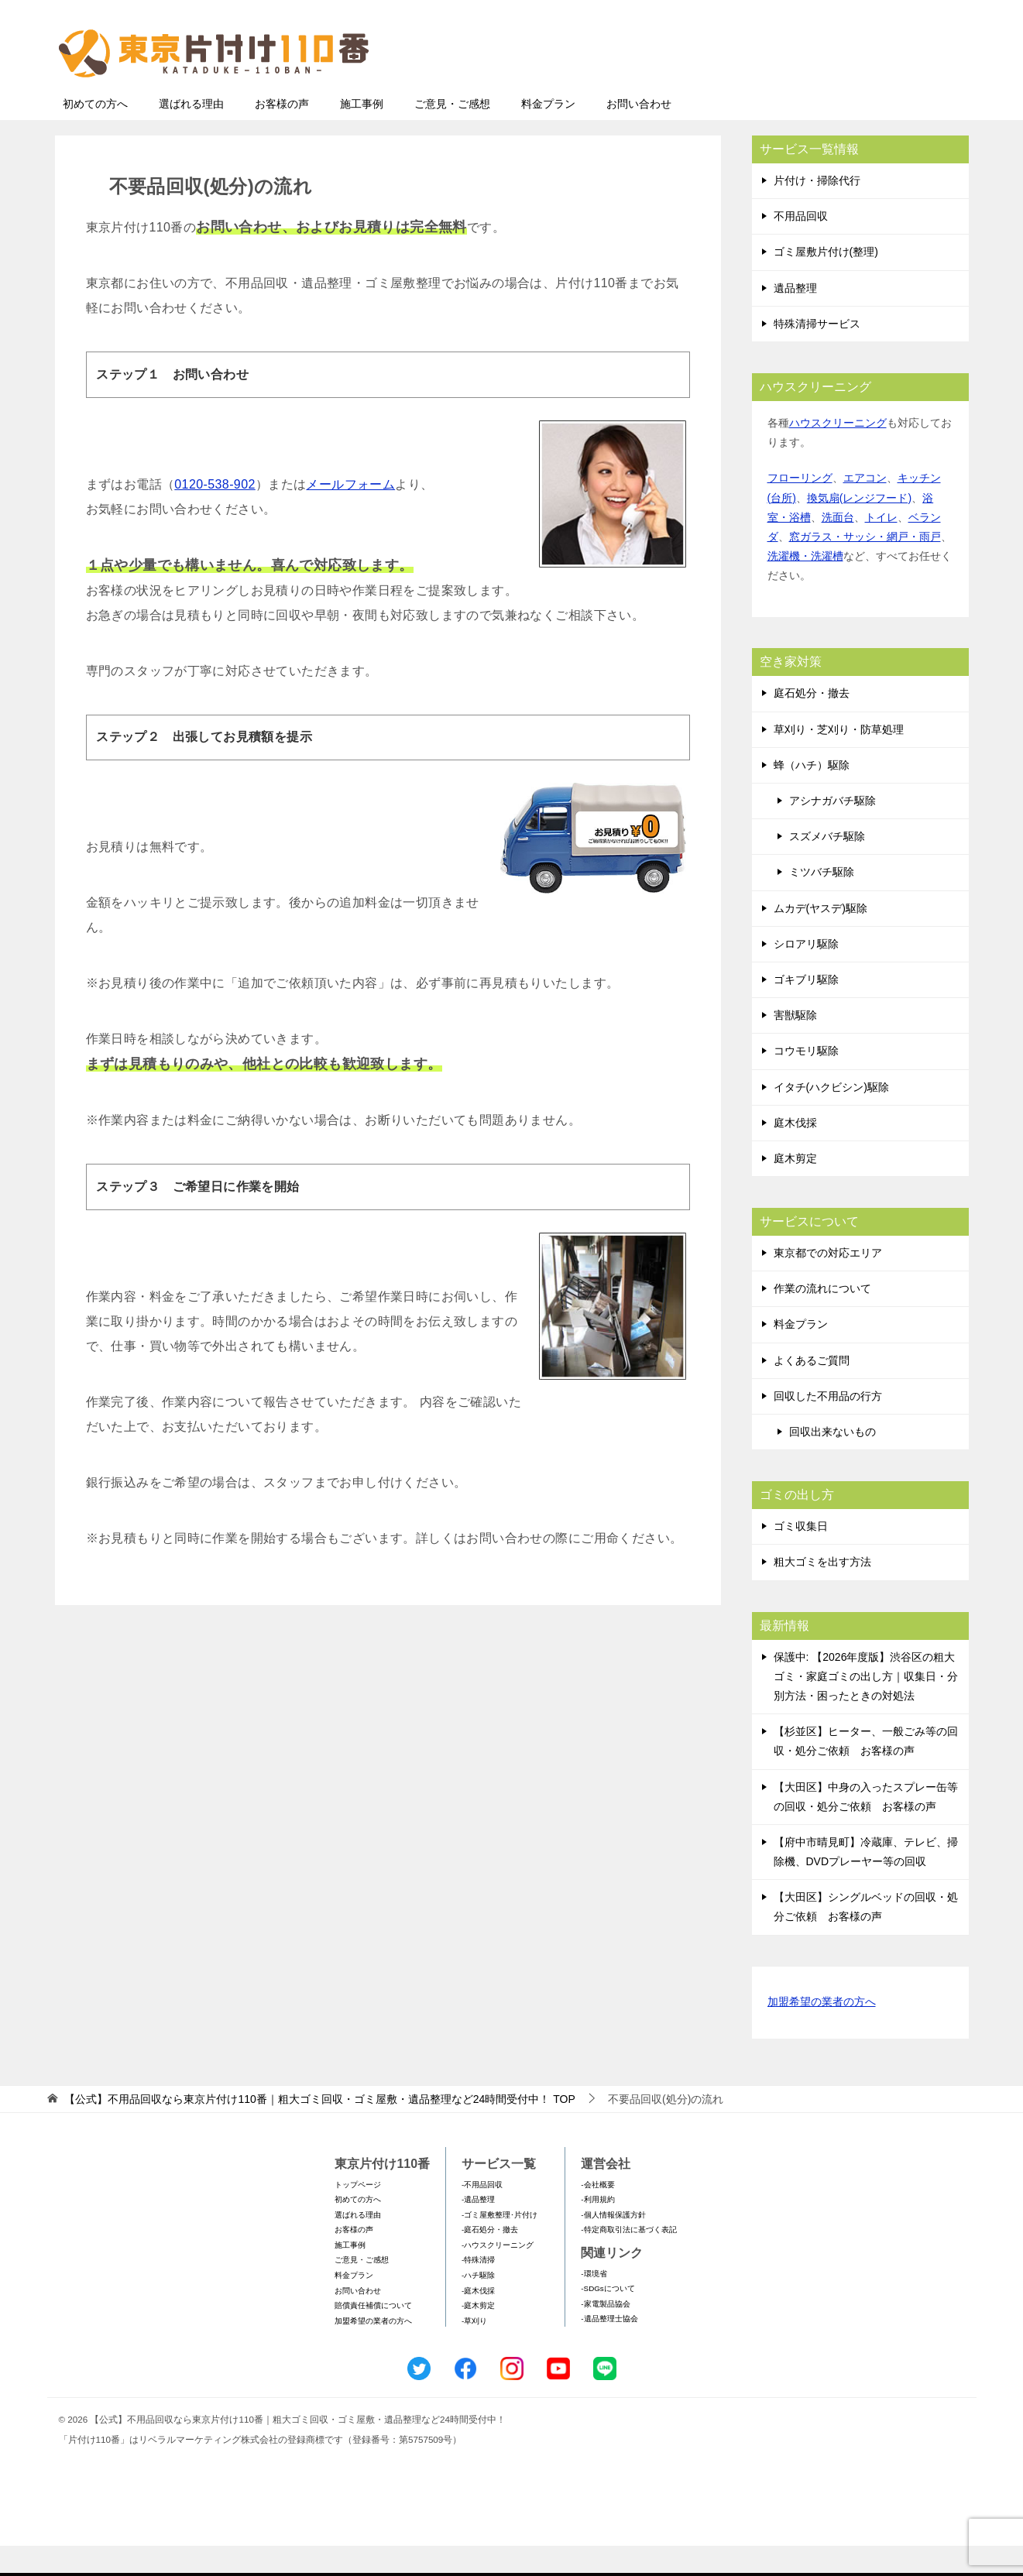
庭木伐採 (795, 1153)
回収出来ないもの (832, 1462)
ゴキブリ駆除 (806, 1009)
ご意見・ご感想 (452, 134)
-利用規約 (597, 2229)
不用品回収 (801, 246)
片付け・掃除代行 (817, 210)
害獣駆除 (795, 1045)
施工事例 (361, 134)
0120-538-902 (214, 514)
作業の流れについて (822, 1318)
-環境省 (593, 2304)
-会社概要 (597, 2215)
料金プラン (548, 134)
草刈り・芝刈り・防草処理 (839, 759)
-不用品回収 (482, 2215)
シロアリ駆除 (806, 974)
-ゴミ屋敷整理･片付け (499, 2245)
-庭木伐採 (478, 2321)
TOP (319, 2129)
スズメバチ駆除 (827, 866)
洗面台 (838, 547)
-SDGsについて (607, 2318)
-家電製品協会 (605, 2334)
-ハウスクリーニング (498, 2275)
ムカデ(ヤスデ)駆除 (820, 938)
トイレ (881, 547)
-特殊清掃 (478, 2290)
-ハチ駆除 (478, 2305)
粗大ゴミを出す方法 (822, 1592)
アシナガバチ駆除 (832, 831)
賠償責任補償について (373, 2335)
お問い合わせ (638, 134)
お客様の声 (282, 134)
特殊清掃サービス (817, 354)
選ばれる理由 (191, 134)
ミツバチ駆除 (821, 902)
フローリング (799, 508)
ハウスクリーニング (838, 453)
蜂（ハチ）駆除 (812, 795)
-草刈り (474, 2351)
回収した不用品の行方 (828, 1426)
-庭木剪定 (478, 2335)
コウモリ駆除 (806, 1081)
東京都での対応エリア (828, 1283)
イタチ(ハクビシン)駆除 (831, 1117)
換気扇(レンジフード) (859, 528)
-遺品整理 (478, 2229)
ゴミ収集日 (801, 1556)
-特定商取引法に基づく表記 (628, 2259)
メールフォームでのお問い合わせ (824, 90)
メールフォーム (350, 514)
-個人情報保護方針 (613, 2245)
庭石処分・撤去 (812, 723)
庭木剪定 (795, 1188)
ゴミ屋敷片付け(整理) (826, 282)
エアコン (865, 508)
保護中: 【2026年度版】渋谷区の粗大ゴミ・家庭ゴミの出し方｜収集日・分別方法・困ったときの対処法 (866, 1706)
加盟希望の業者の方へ (821, 2032)
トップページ (358, 2215)
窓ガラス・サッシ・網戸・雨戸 (865, 567)
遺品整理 (795, 318)
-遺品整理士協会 (609, 2348)
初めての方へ (95, 134)
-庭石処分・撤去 (490, 2259)
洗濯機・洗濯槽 (805, 586)
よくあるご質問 (812, 1390)
